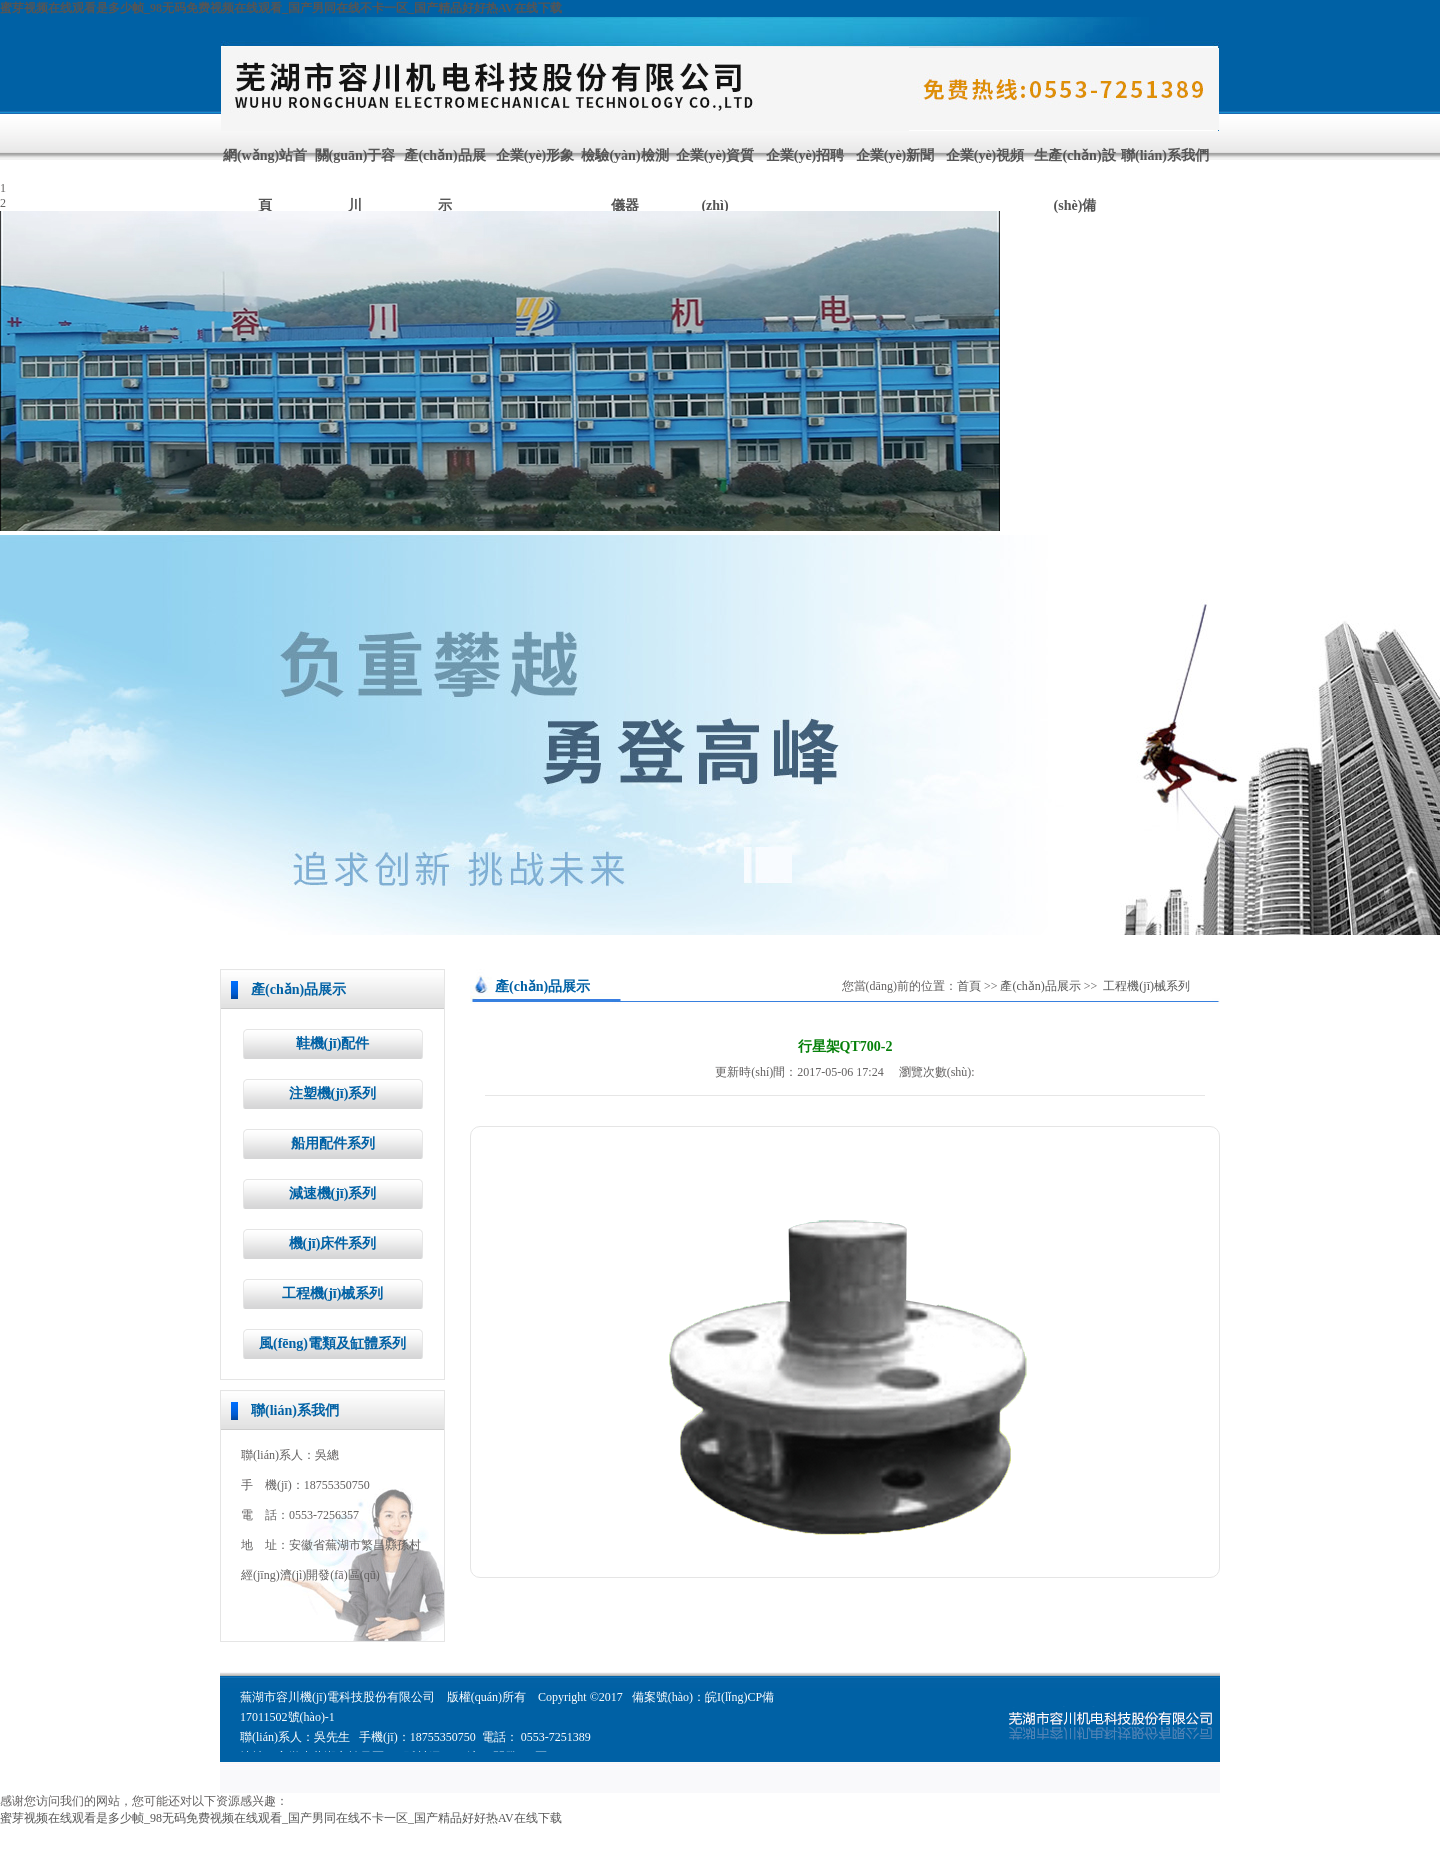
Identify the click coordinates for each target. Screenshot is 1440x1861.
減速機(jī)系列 (333, 1193)
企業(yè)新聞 (895, 155)
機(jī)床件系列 (333, 1243)
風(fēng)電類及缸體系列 (332, 1343)
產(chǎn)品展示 (1040, 986)
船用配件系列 (333, 1143)
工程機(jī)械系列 (333, 1293)
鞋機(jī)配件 (333, 1043)
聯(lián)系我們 (1165, 155)
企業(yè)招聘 (805, 155)
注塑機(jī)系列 (333, 1093)
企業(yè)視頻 (985, 155)
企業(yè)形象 (535, 155)
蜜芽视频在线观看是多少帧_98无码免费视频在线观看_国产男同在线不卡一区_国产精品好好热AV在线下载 (281, 8)
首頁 (969, 986)
